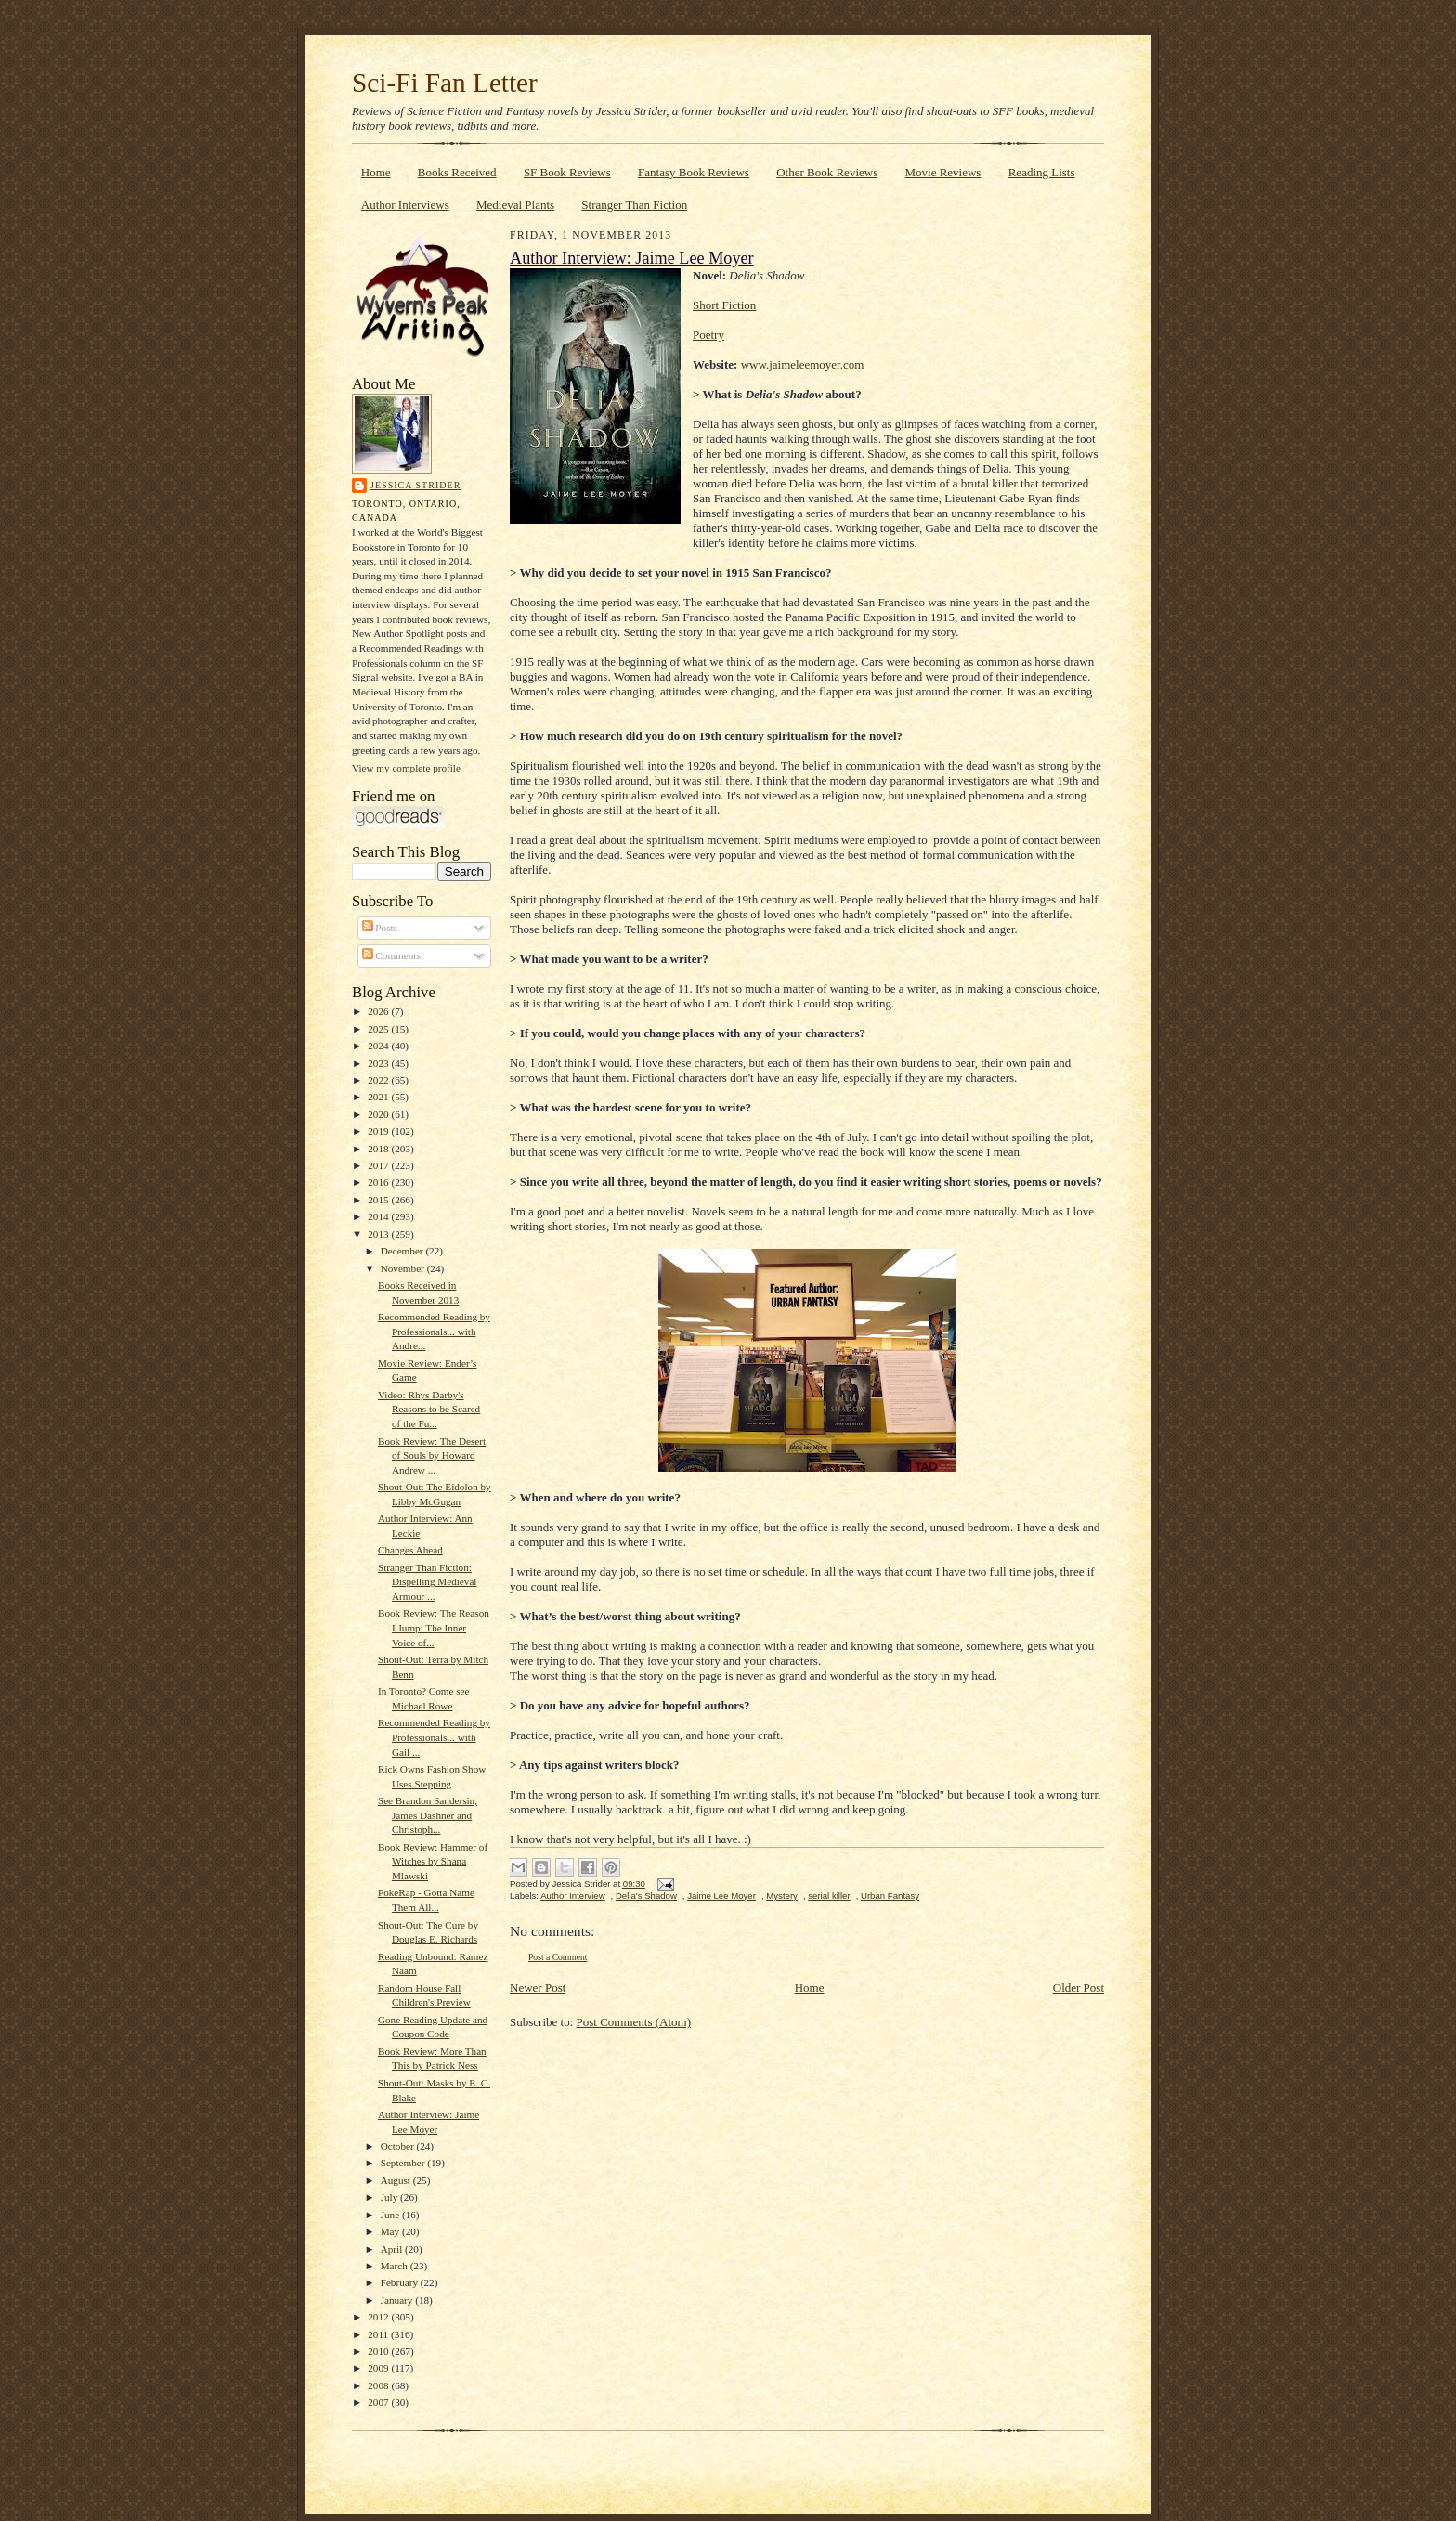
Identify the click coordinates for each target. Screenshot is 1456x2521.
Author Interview (572, 1896)
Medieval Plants (515, 205)
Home (376, 172)
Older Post (1078, 1988)
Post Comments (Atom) (634, 2022)
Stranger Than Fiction (634, 205)
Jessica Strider (415, 485)
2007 (379, 2402)
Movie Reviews (942, 172)
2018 (379, 1148)
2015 (379, 1199)
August (397, 2180)
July (390, 2197)
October (399, 2145)
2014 (379, 1216)
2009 (379, 2367)
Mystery (782, 1896)
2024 (379, 1045)
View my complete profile (406, 767)
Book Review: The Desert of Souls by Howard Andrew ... (432, 1455)
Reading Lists (1041, 172)
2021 (379, 1096)
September (404, 2162)
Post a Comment (558, 1957)
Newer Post (538, 1988)
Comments (391, 955)
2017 (379, 1165)
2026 (379, 1011)
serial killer (829, 1896)
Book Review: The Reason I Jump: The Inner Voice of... (433, 1627)
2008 (379, 2385)
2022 (379, 1079)
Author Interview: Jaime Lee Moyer (632, 258)
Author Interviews (405, 205)
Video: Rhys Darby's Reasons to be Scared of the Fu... (429, 1409)
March (395, 2265)
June (391, 2214)
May (391, 2231)
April (393, 2249)
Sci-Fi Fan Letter (445, 82)
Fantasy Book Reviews (693, 172)
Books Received (457, 172)
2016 (379, 1182)
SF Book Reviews (567, 172)
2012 (379, 2316)
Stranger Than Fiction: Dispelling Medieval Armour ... (427, 1582)
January (398, 2300)
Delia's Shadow (646, 1896)
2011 (379, 2334)
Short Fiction (724, 305)
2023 (379, 1063)
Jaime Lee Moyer (721, 1896)
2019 (379, 1131)
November (404, 1268)
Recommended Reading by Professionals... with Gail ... (434, 1737)
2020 (379, 1114)
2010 (379, 2351)
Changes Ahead (410, 1549)
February (401, 2282)
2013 (379, 1234)
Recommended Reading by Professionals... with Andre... (434, 1331)
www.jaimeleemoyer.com (802, 364)
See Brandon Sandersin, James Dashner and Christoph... (427, 1815)
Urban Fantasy (890, 1896)
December (403, 1250)
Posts (379, 927)
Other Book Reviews (827, 172)
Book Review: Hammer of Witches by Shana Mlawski (433, 1861)
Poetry (708, 335)
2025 (379, 1028)
